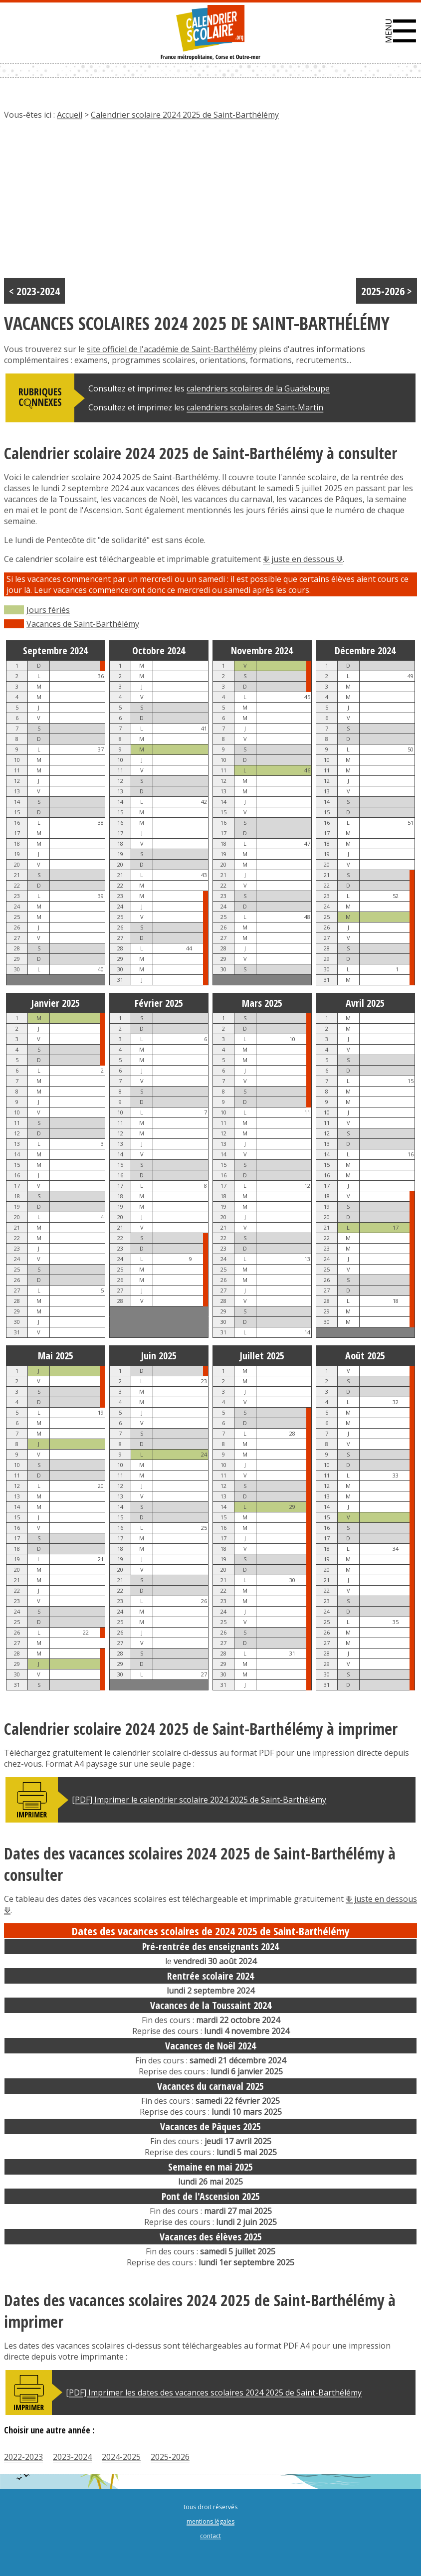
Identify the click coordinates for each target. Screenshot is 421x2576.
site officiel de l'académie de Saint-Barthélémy (172, 349)
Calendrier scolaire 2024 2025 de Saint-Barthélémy (185, 114)
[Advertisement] (210, 203)
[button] (401, 30)
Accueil (69, 114)
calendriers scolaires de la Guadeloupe (258, 388)
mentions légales (210, 2521)
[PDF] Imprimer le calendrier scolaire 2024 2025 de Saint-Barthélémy (199, 1799)
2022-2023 (23, 2456)
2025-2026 (170, 2456)
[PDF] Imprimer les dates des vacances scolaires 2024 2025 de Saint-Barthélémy (214, 2392)
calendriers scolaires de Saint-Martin (255, 407)
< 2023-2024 (34, 290)
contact (210, 2536)
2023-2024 (72, 2456)
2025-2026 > (386, 290)
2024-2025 (121, 2456)
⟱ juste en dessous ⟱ (303, 558)
